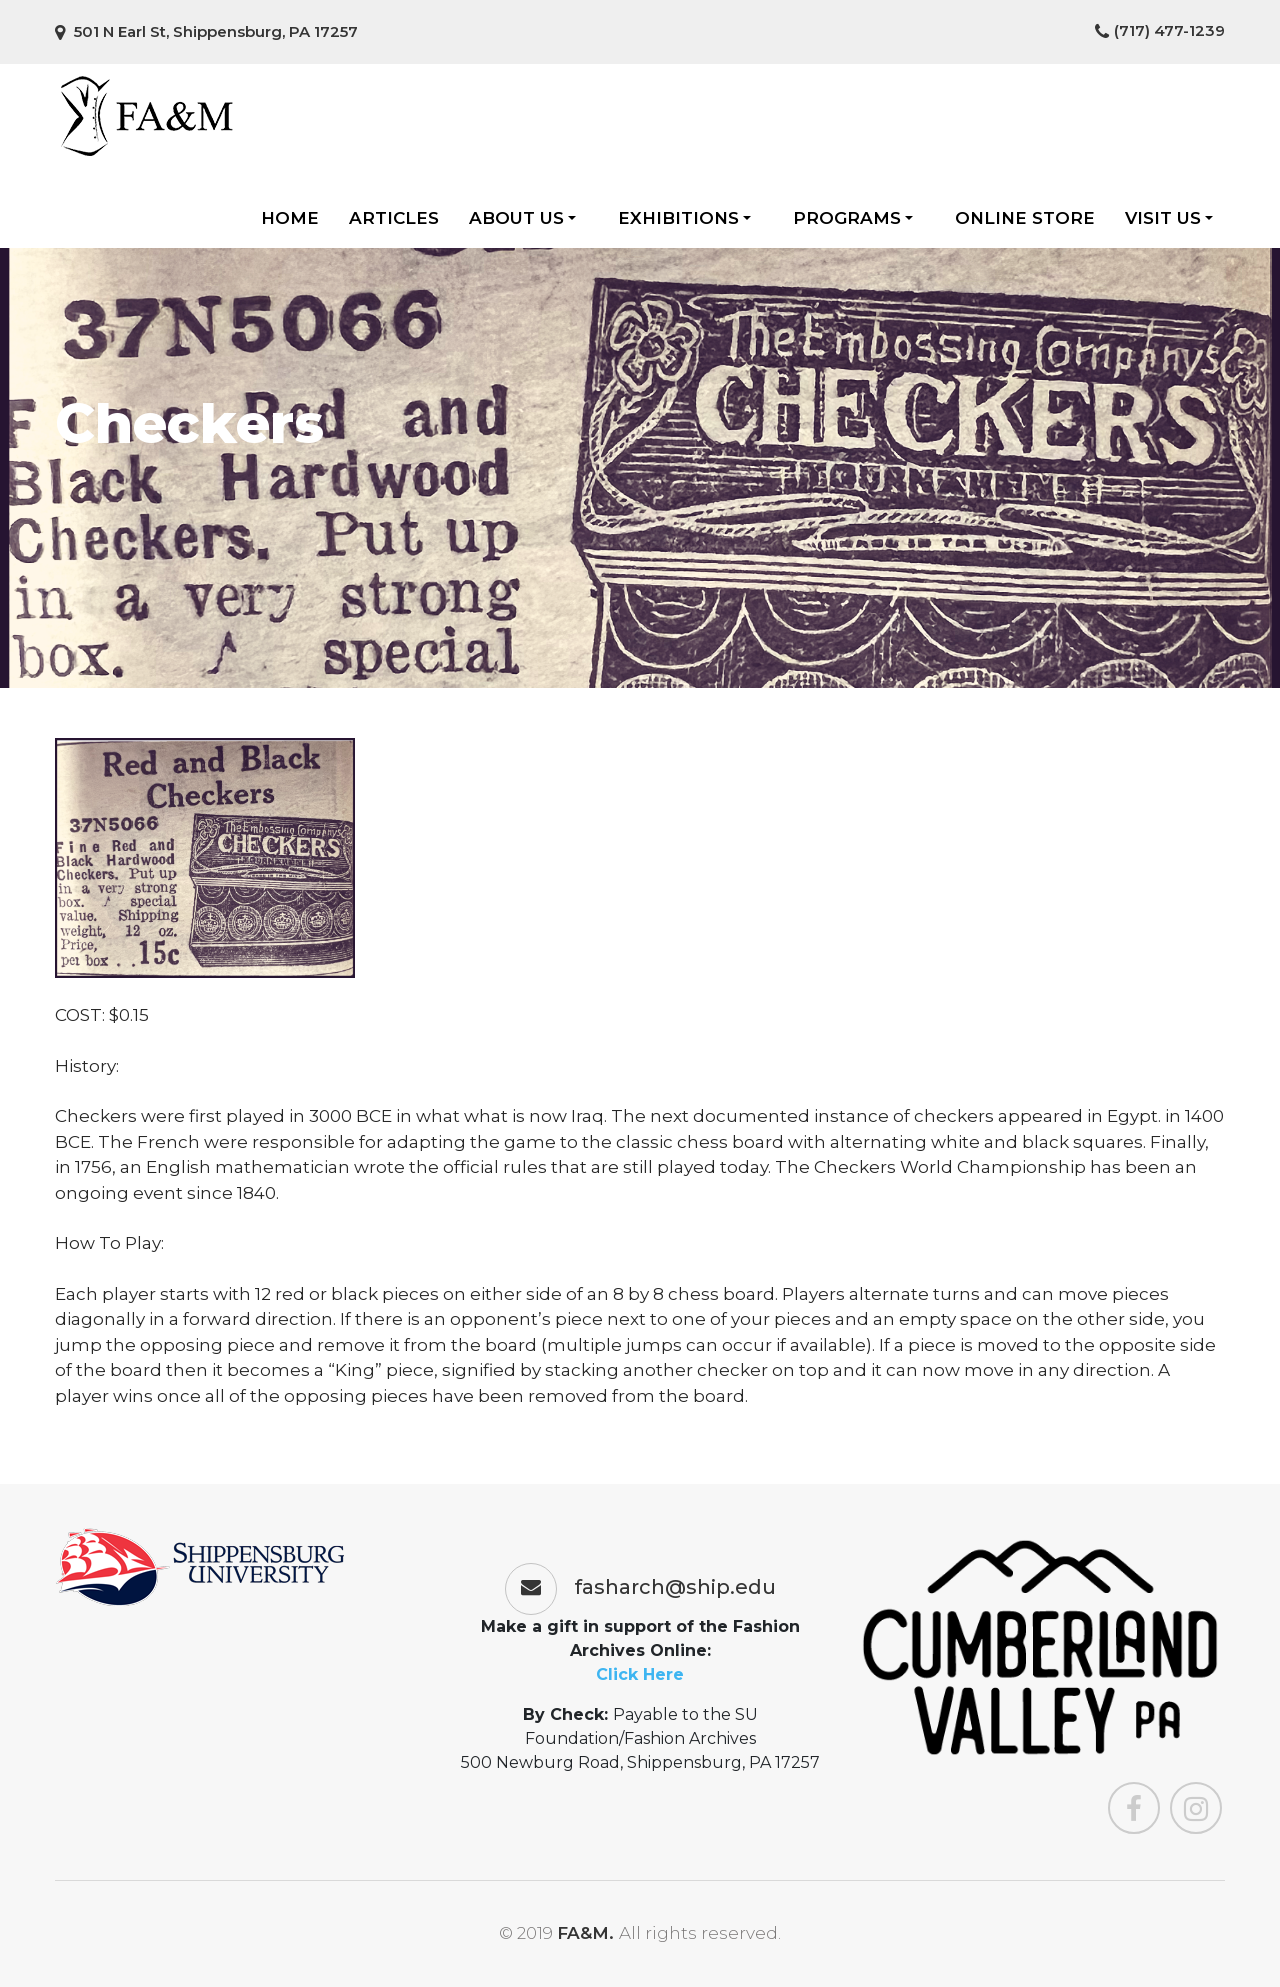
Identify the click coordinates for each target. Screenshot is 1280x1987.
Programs (853, 218)
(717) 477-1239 (1160, 31)
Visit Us (1169, 218)
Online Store (1025, 218)
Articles (394, 218)
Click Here (640, 1674)
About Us (522, 218)
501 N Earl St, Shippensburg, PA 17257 (206, 31)
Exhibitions (684, 218)
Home (290, 218)
